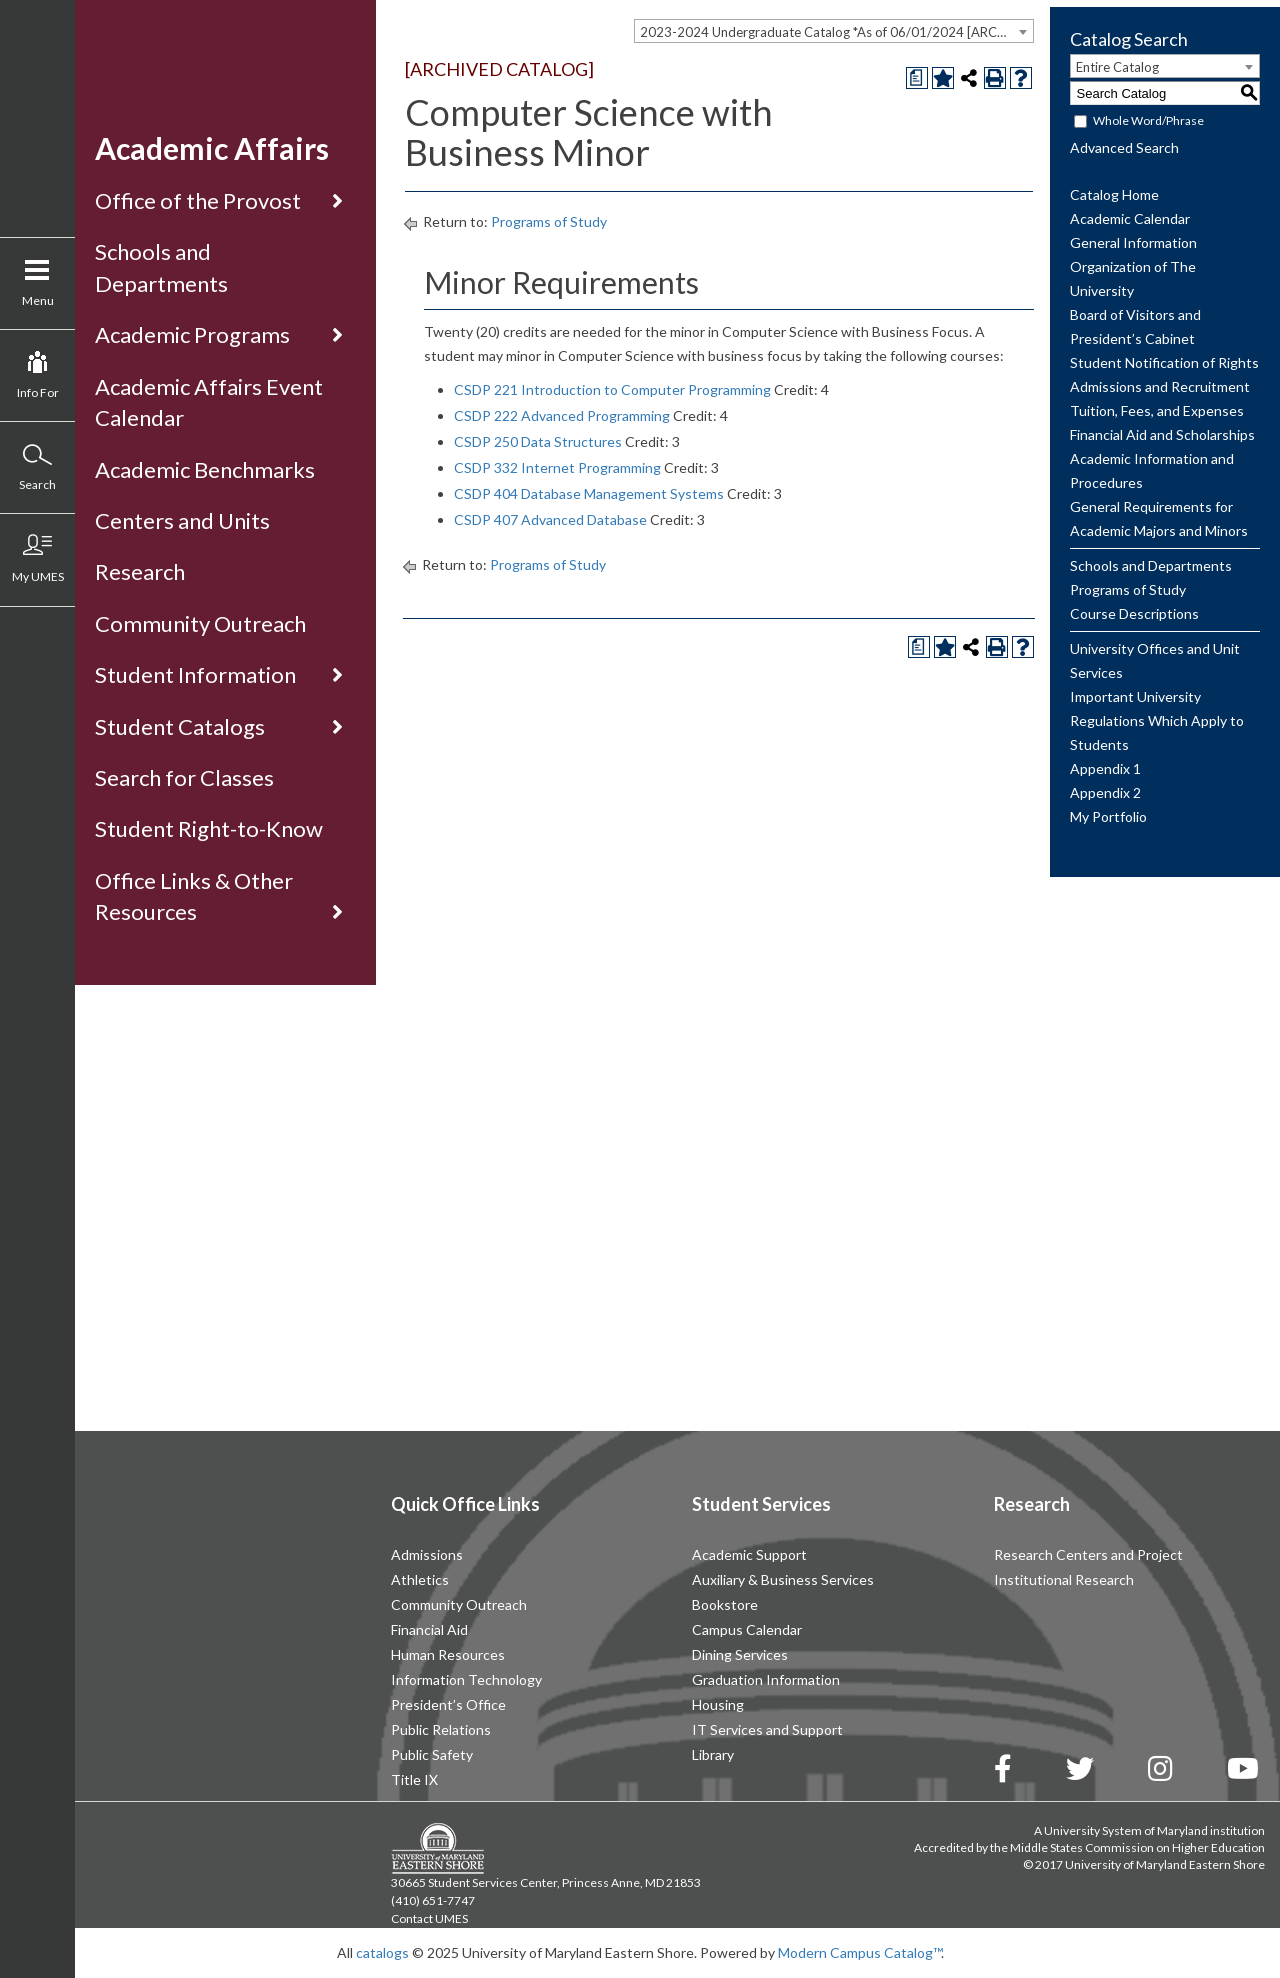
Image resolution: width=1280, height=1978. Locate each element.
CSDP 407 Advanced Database (550, 519)
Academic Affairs (212, 148)
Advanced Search (1124, 147)
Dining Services (740, 1654)
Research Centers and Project (1088, 1554)
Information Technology (466, 1679)
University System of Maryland (1126, 1830)
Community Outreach (200, 623)
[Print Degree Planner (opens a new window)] (917, 78)
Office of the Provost (198, 200)
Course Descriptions (1134, 613)
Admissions (427, 1554)
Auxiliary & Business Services (783, 1579)
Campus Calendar (747, 1629)
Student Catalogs (180, 726)
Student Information (195, 674)
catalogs (382, 1952)
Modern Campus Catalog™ (859, 1952)
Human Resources (448, 1654)
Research (140, 571)
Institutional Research (1064, 1579)
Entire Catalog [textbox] (1117, 67)
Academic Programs (192, 334)
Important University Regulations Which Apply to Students (1157, 720)
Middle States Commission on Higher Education (1137, 1847)
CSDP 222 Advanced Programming (562, 415)
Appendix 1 (1105, 768)
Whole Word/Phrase (1148, 120)
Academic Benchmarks (205, 469)
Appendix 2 (1105, 792)
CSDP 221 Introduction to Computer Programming (612, 389)
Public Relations (441, 1729)
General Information (1133, 242)
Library (713, 1754)
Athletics (420, 1579)
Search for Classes (184, 777)
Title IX (414, 1779)
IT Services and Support (767, 1729)
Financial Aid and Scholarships (1162, 434)
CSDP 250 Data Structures (538, 441)
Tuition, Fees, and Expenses (1157, 410)
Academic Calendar (1130, 218)
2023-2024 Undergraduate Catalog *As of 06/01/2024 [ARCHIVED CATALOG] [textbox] (836, 32)
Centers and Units (182, 520)
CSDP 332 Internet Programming (557, 467)
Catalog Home (1114, 194)
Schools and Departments (1151, 565)
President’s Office (448, 1704)
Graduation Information (766, 1679)
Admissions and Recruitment (1160, 386)
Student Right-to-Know (209, 828)
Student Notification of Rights (1164, 362)
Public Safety (432, 1754)
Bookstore (725, 1604)
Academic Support (749, 1554)
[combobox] (834, 31)
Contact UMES (429, 1918)
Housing (718, 1704)
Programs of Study (549, 221)
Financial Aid (429, 1629)
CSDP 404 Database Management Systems (589, 493)
